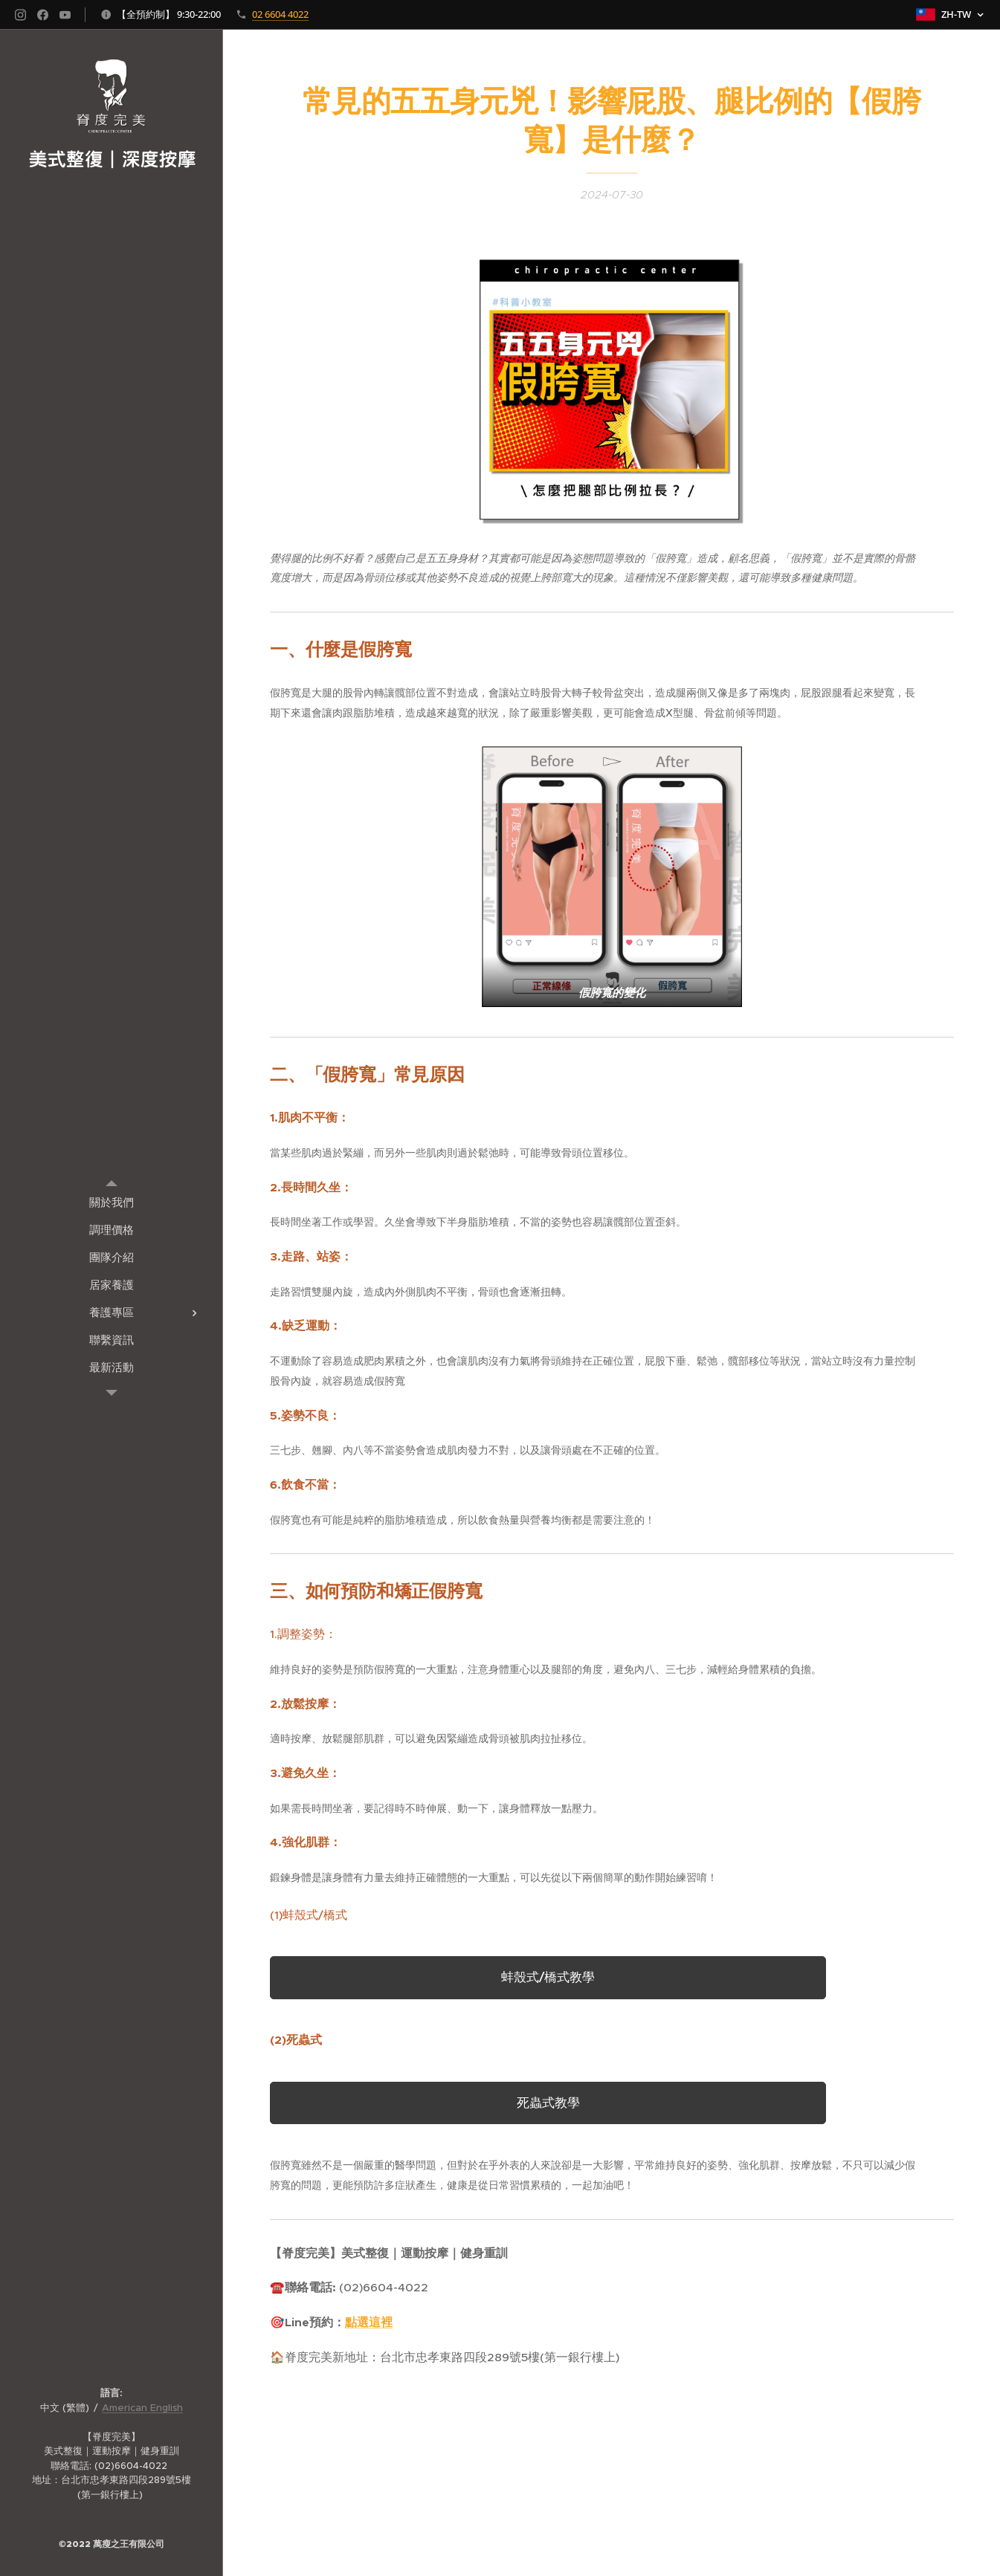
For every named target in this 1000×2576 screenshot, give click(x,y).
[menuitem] (111, 1202)
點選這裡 (369, 2322)
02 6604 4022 (280, 14)
